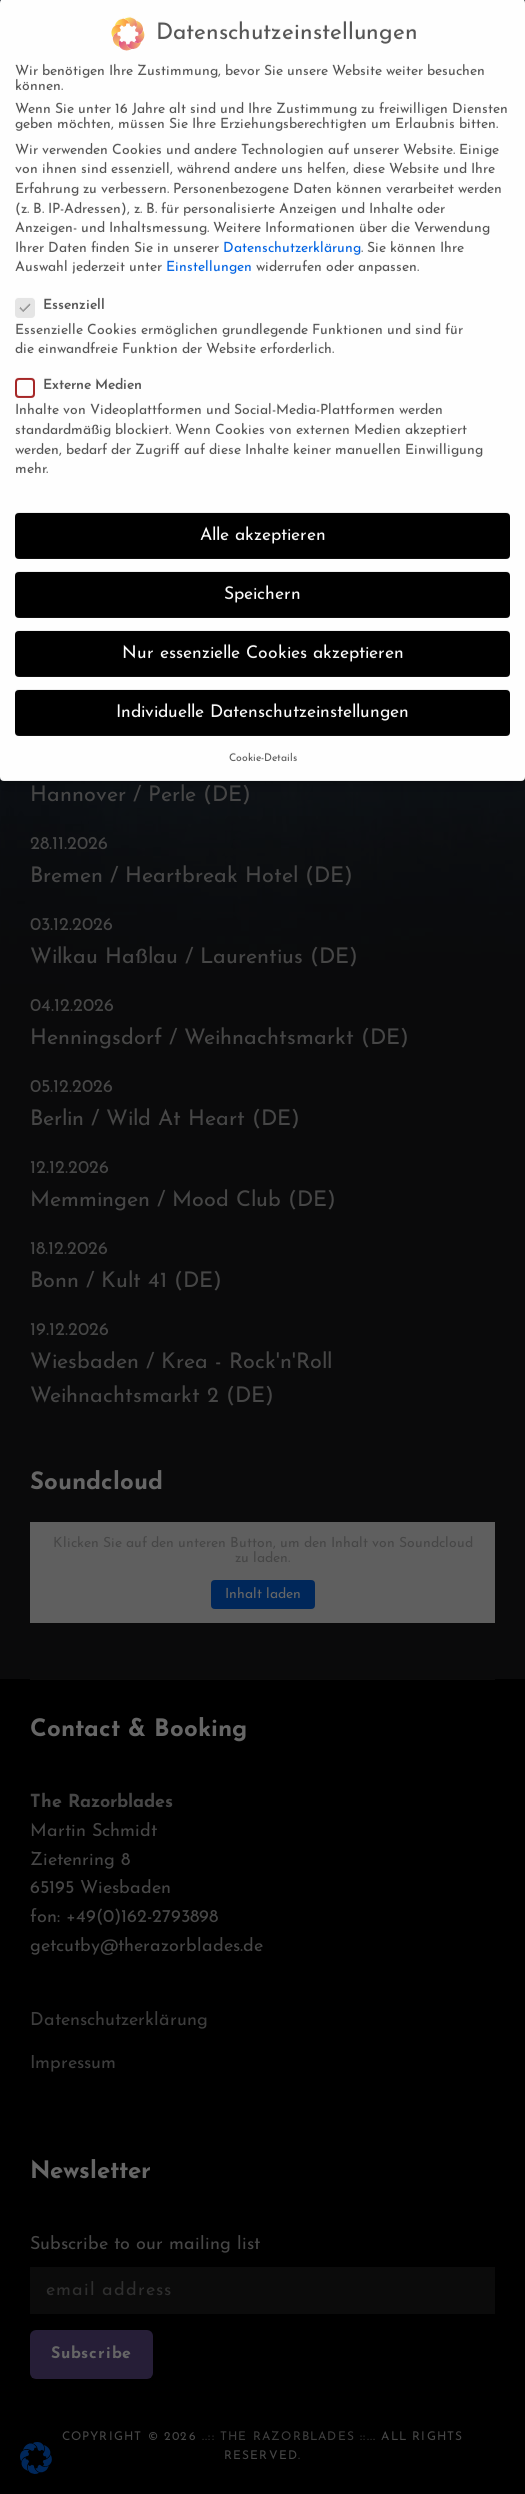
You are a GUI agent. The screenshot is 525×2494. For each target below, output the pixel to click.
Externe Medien (85, 367)
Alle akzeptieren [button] (263, 517)
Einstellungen (209, 249)
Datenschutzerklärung (292, 230)
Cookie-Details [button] (263, 740)
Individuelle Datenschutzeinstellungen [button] (262, 694)
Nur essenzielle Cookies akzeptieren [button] (263, 635)
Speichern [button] (262, 576)
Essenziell (66, 287)
